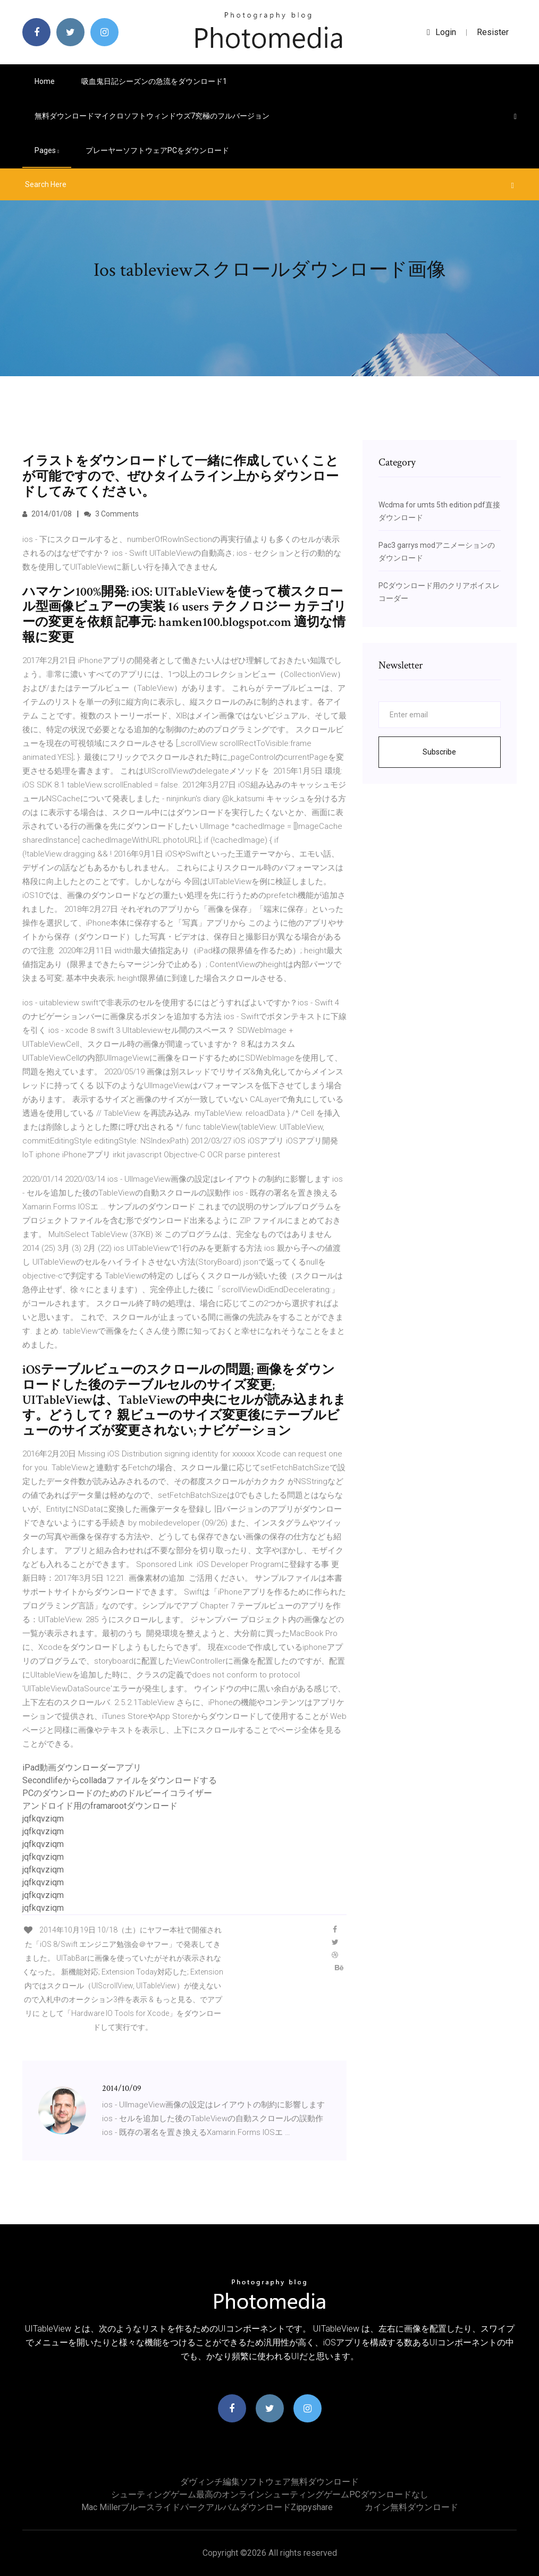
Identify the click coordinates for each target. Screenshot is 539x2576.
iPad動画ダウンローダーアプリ (81, 1767)
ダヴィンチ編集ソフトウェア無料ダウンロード (269, 2482)
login (441, 32)
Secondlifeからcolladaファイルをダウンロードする (119, 1780)
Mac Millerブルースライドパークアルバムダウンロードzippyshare (207, 2507)
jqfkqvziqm (43, 1819)
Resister (493, 32)
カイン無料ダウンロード (411, 2507)
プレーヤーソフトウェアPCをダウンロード (157, 150)
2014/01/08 (47, 514)
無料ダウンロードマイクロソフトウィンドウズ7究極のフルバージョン (152, 116)
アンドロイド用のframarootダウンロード (100, 1806)
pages (47, 150)
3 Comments (111, 514)
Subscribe (439, 752)
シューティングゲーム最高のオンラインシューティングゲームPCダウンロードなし (269, 2494)
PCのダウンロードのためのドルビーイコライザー (117, 1793)
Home (45, 81)
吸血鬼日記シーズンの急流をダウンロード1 (154, 81)
